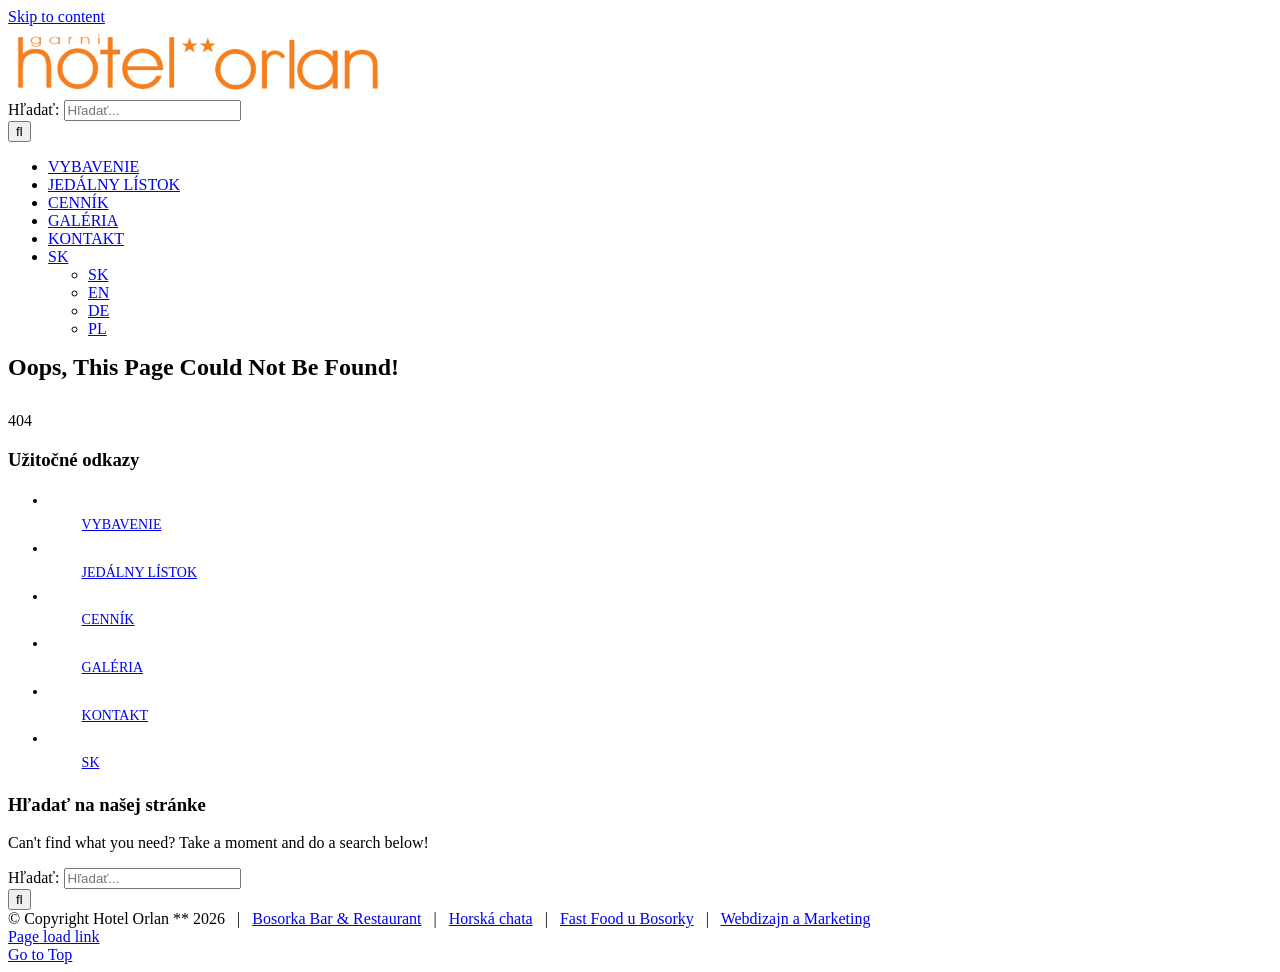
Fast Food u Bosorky (627, 918)
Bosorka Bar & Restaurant (336, 918)
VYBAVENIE (122, 524)
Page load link (54, 936)
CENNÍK (108, 619)
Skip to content (56, 16)
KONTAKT (115, 715)
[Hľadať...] (152, 110)
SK (91, 762)
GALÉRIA (112, 667)
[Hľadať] (19, 131)
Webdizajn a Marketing (796, 918)
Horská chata (491, 918)
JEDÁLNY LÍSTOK (140, 572)
